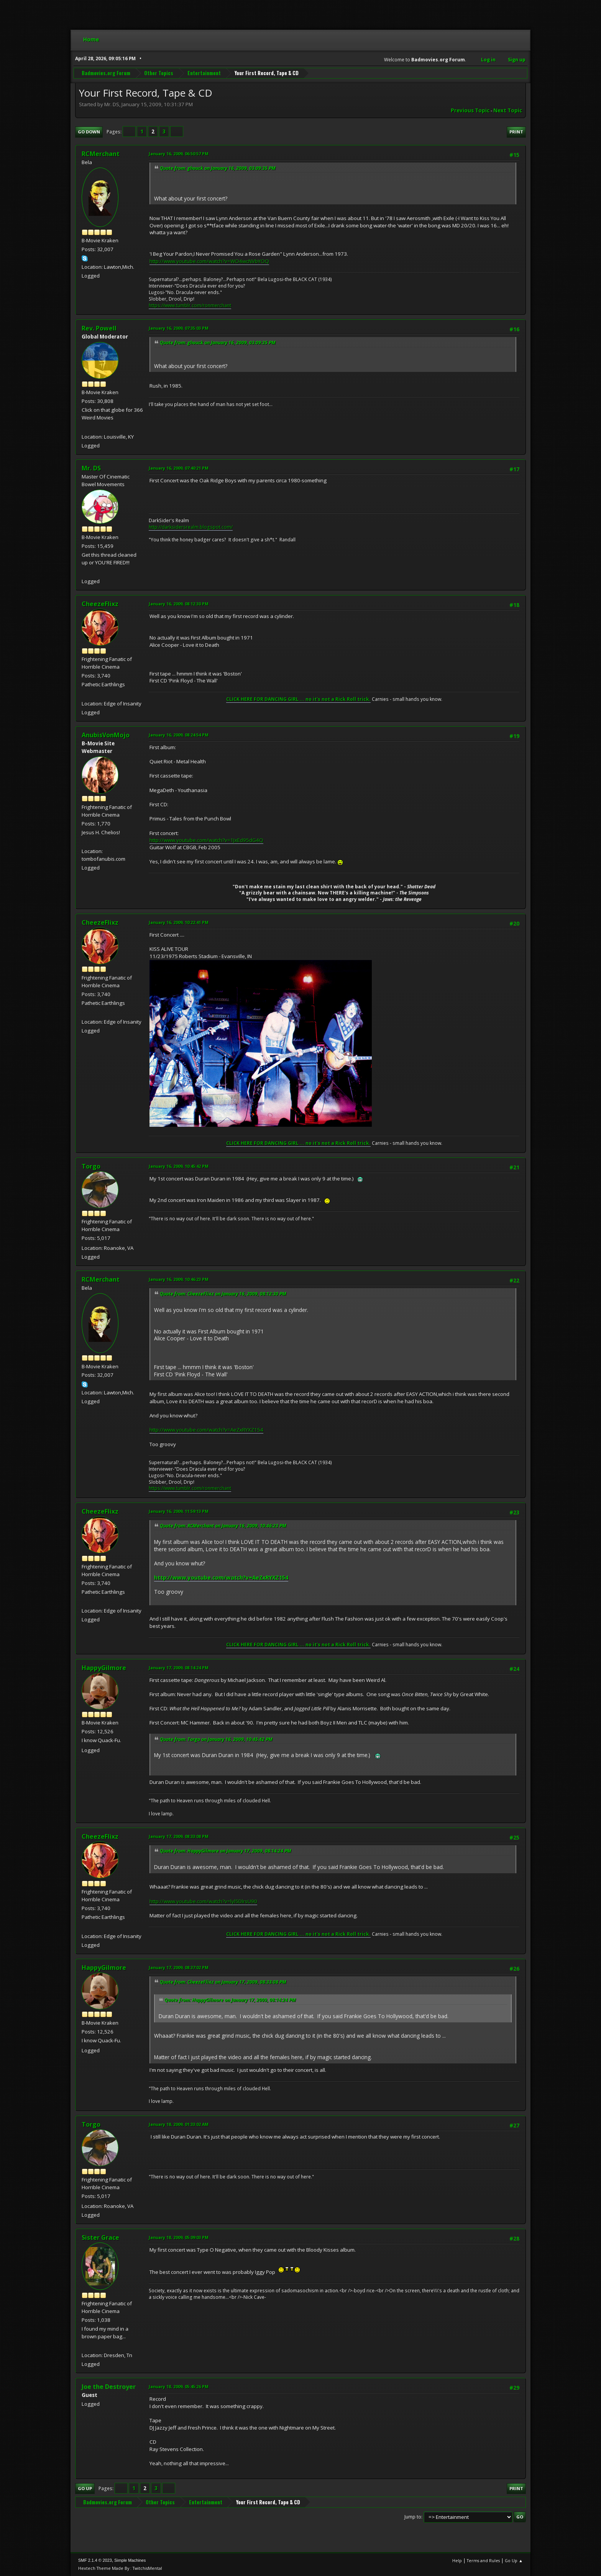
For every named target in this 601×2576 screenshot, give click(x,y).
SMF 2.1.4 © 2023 (95, 2560)
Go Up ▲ (514, 2560)
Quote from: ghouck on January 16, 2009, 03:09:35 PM (218, 168)
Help (457, 2560)
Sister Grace (100, 2237)
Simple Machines (130, 2560)
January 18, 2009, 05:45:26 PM (179, 2386)
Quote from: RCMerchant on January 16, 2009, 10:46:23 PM (223, 1525)
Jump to (412, 2517)
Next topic (507, 110)
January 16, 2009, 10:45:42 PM (179, 1166)
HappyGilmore (104, 1668)
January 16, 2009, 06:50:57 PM (179, 153)
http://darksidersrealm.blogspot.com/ (191, 527)
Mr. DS (91, 468)
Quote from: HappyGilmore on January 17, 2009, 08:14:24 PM (225, 1851)
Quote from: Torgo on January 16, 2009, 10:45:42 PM (216, 1739)
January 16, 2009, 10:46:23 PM (179, 1279)
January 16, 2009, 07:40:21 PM (179, 468)
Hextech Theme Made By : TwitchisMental (120, 2568)
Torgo (91, 1166)
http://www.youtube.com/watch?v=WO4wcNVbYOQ (209, 261)
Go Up (85, 2488)
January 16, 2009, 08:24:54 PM (179, 735)
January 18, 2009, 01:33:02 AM (179, 2124)
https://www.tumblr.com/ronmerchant (190, 305)
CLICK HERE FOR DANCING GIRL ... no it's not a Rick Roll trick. (298, 699)
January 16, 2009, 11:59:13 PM (179, 1511)
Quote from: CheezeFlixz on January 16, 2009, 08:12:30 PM (223, 1293)
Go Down (89, 132)
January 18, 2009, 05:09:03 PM (179, 2237)
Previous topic (470, 110)
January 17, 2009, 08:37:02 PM (179, 1967)
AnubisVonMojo (106, 735)
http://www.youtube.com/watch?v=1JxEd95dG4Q (206, 840)
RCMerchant (101, 154)
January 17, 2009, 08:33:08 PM (179, 1836)
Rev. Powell (99, 328)
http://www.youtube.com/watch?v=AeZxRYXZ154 (206, 1429)
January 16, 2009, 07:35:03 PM (179, 328)
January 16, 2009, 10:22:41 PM (179, 922)
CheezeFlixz (100, 604)
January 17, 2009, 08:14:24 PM (179, 1667)
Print (516, 132)
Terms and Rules (483, 2560)
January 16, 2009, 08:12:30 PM (179, 604)
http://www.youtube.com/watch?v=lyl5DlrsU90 (203, 1901)
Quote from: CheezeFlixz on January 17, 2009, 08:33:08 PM (223, 1982)
